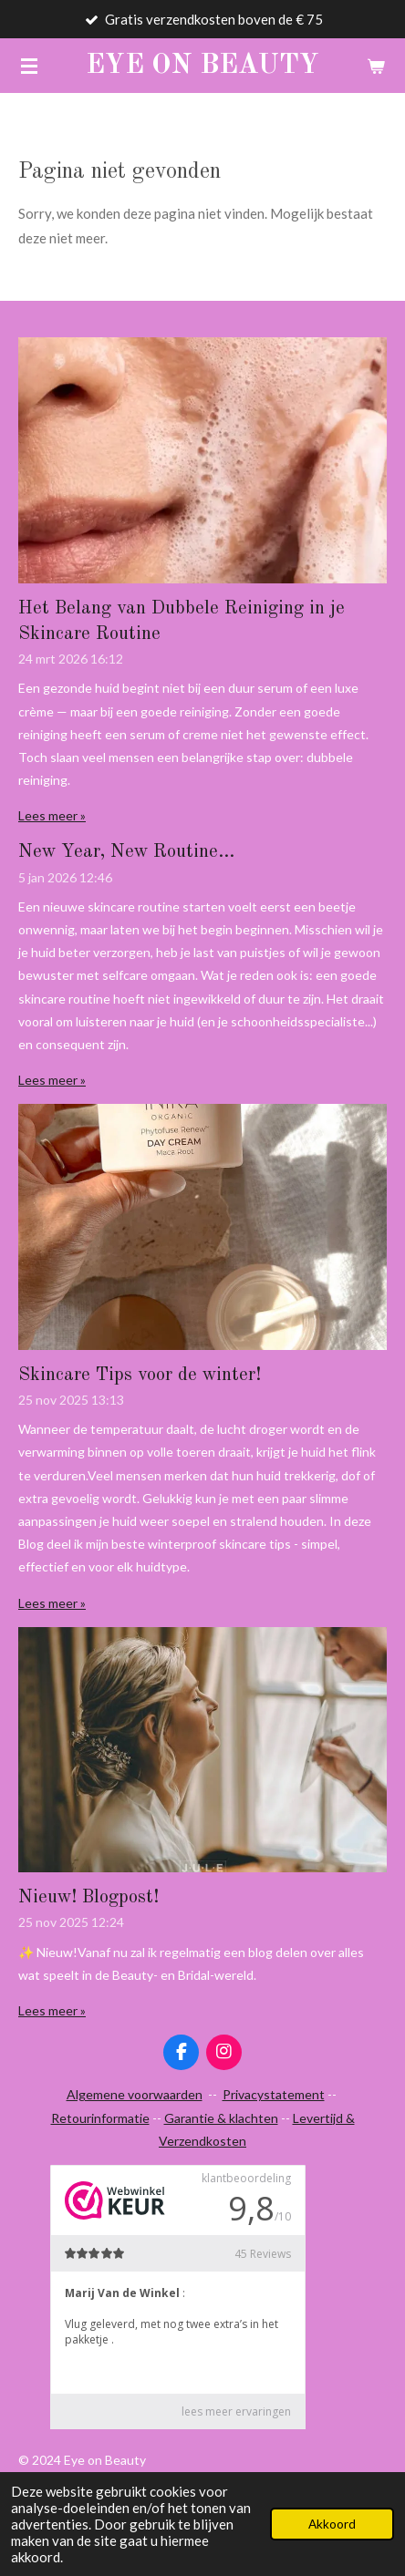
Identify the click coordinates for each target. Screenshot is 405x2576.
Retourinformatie (100, 2118)
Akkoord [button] (332, 2524)
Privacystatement (274, 2094)
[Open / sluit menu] (29, 65)
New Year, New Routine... (126, 852)
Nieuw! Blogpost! (88, 1898)
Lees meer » (52, 815)
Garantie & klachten (221, 2118)
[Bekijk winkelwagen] (376, 65)
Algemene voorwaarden (134, 2094)
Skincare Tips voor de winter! (139, 1375)
